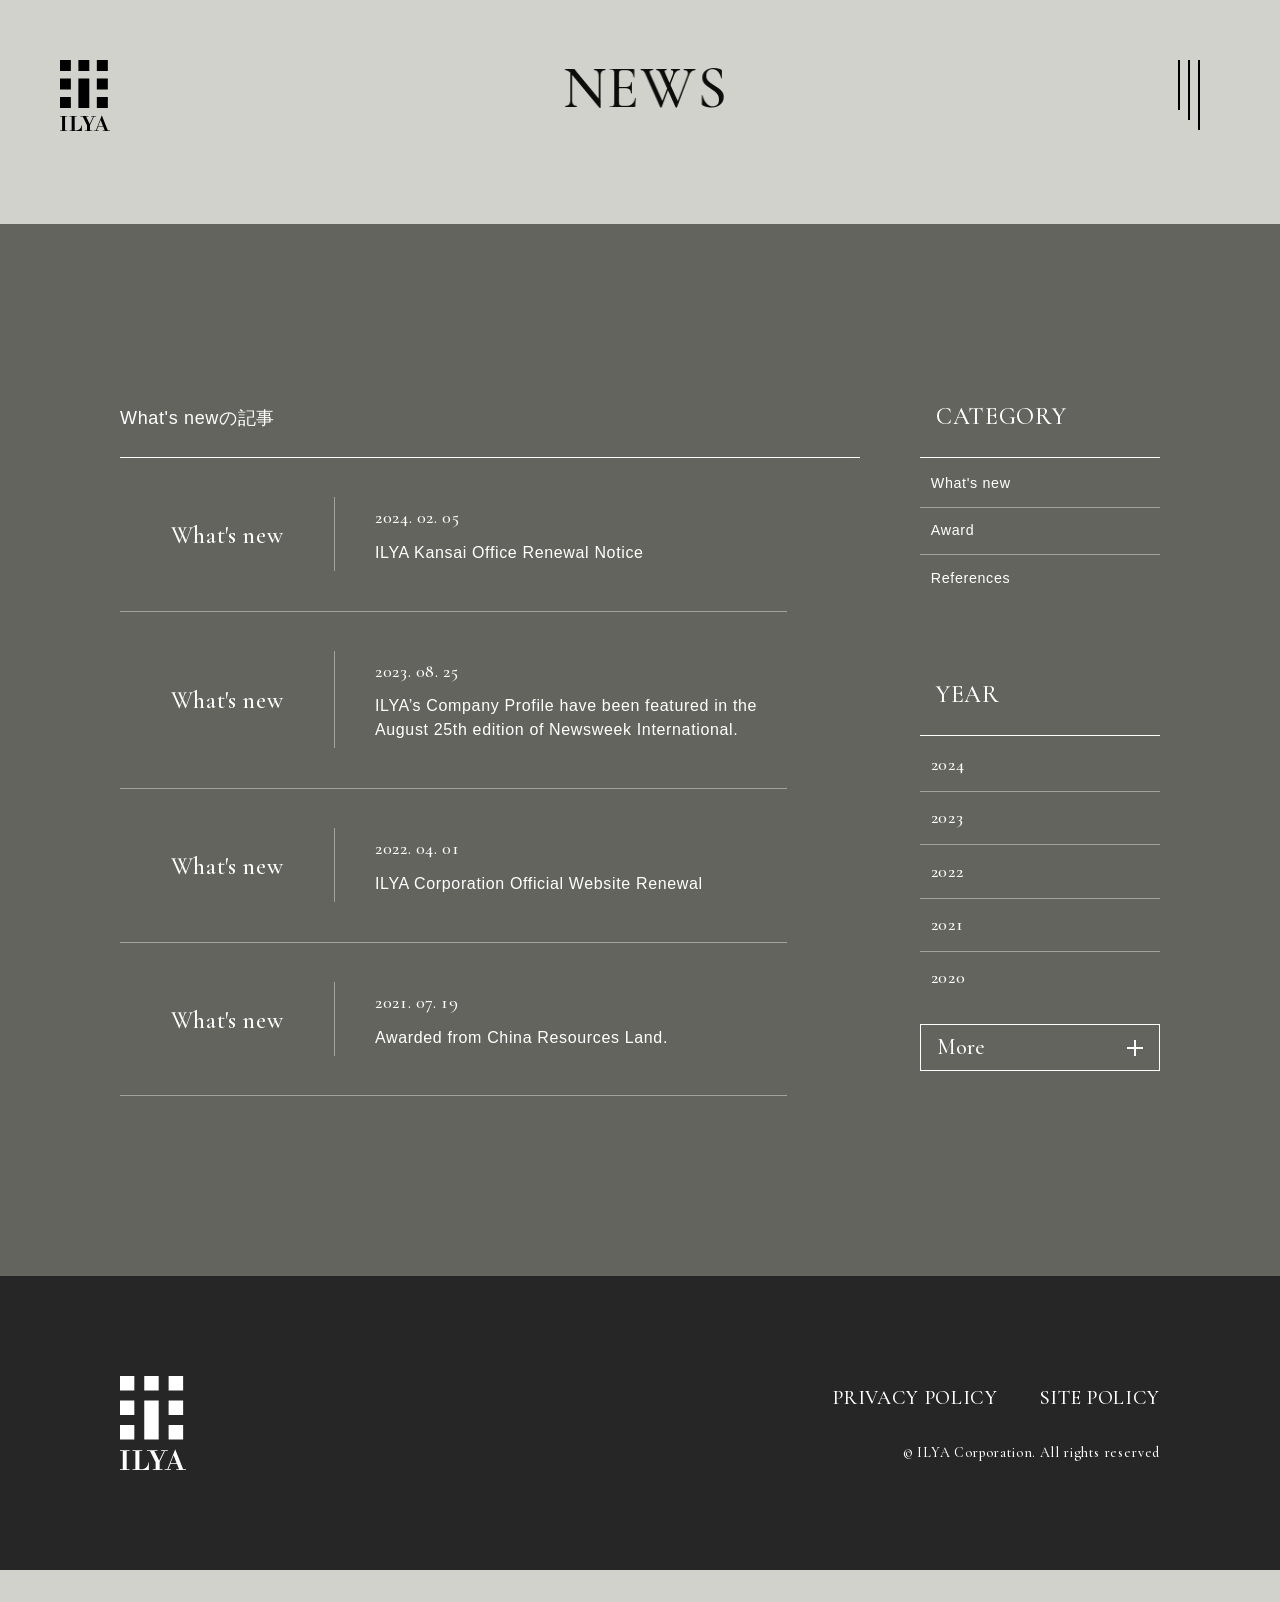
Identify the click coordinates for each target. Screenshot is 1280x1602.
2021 (954, 987)
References (980, 601)
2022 (954, 924)
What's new (980, 487)
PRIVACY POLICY (915, 1470)
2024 (955, 798)
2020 (955, 1050)
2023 (954, 861)
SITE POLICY (1100, 1470)
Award (960, 544)
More (961, 1124)
